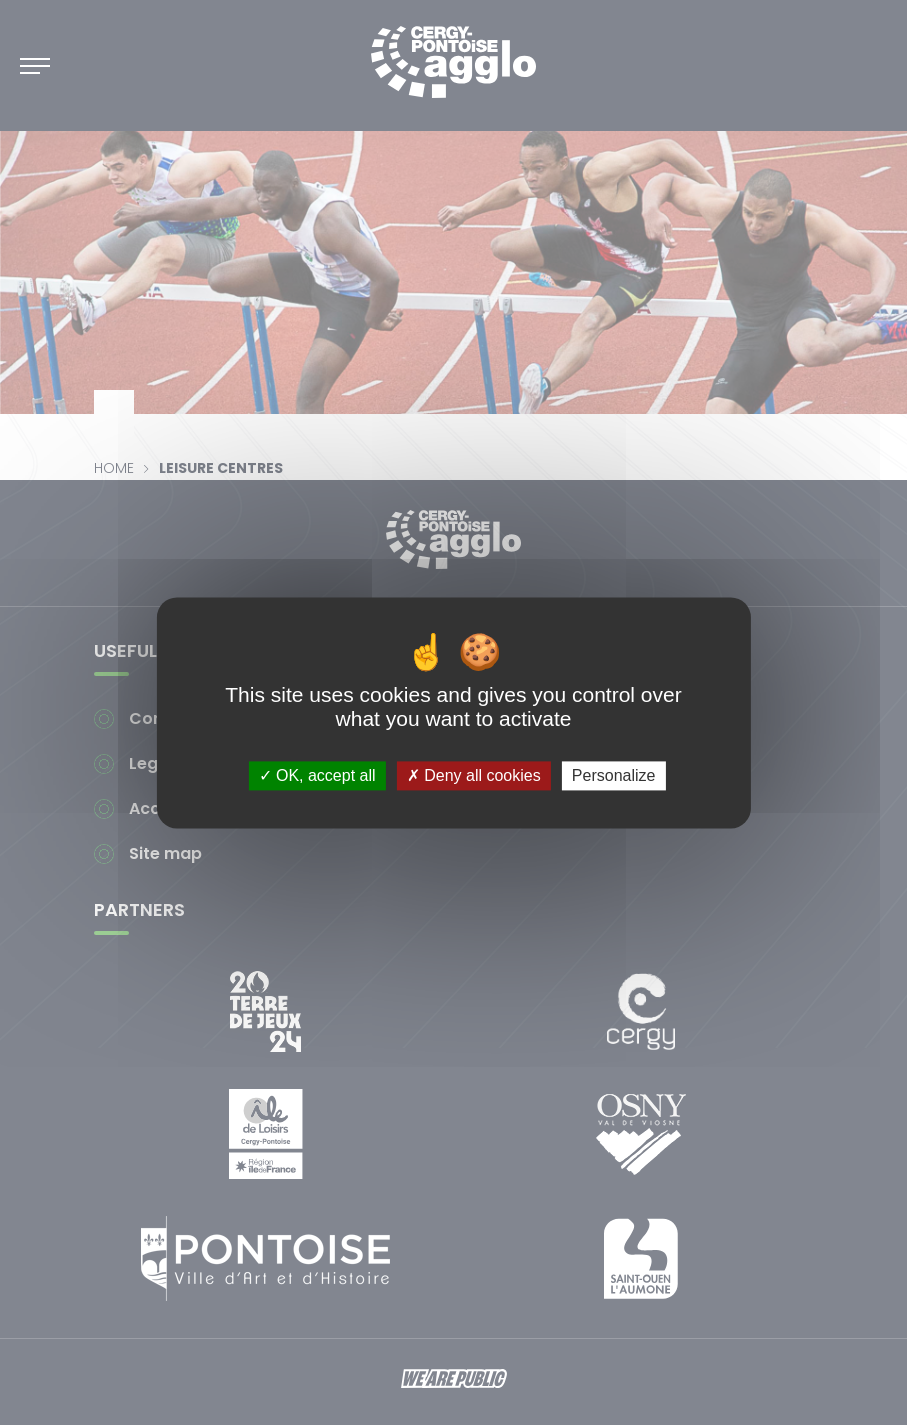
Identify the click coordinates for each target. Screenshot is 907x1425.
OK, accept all (317, 775)
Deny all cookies (474, 775)
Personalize (614, 775)
